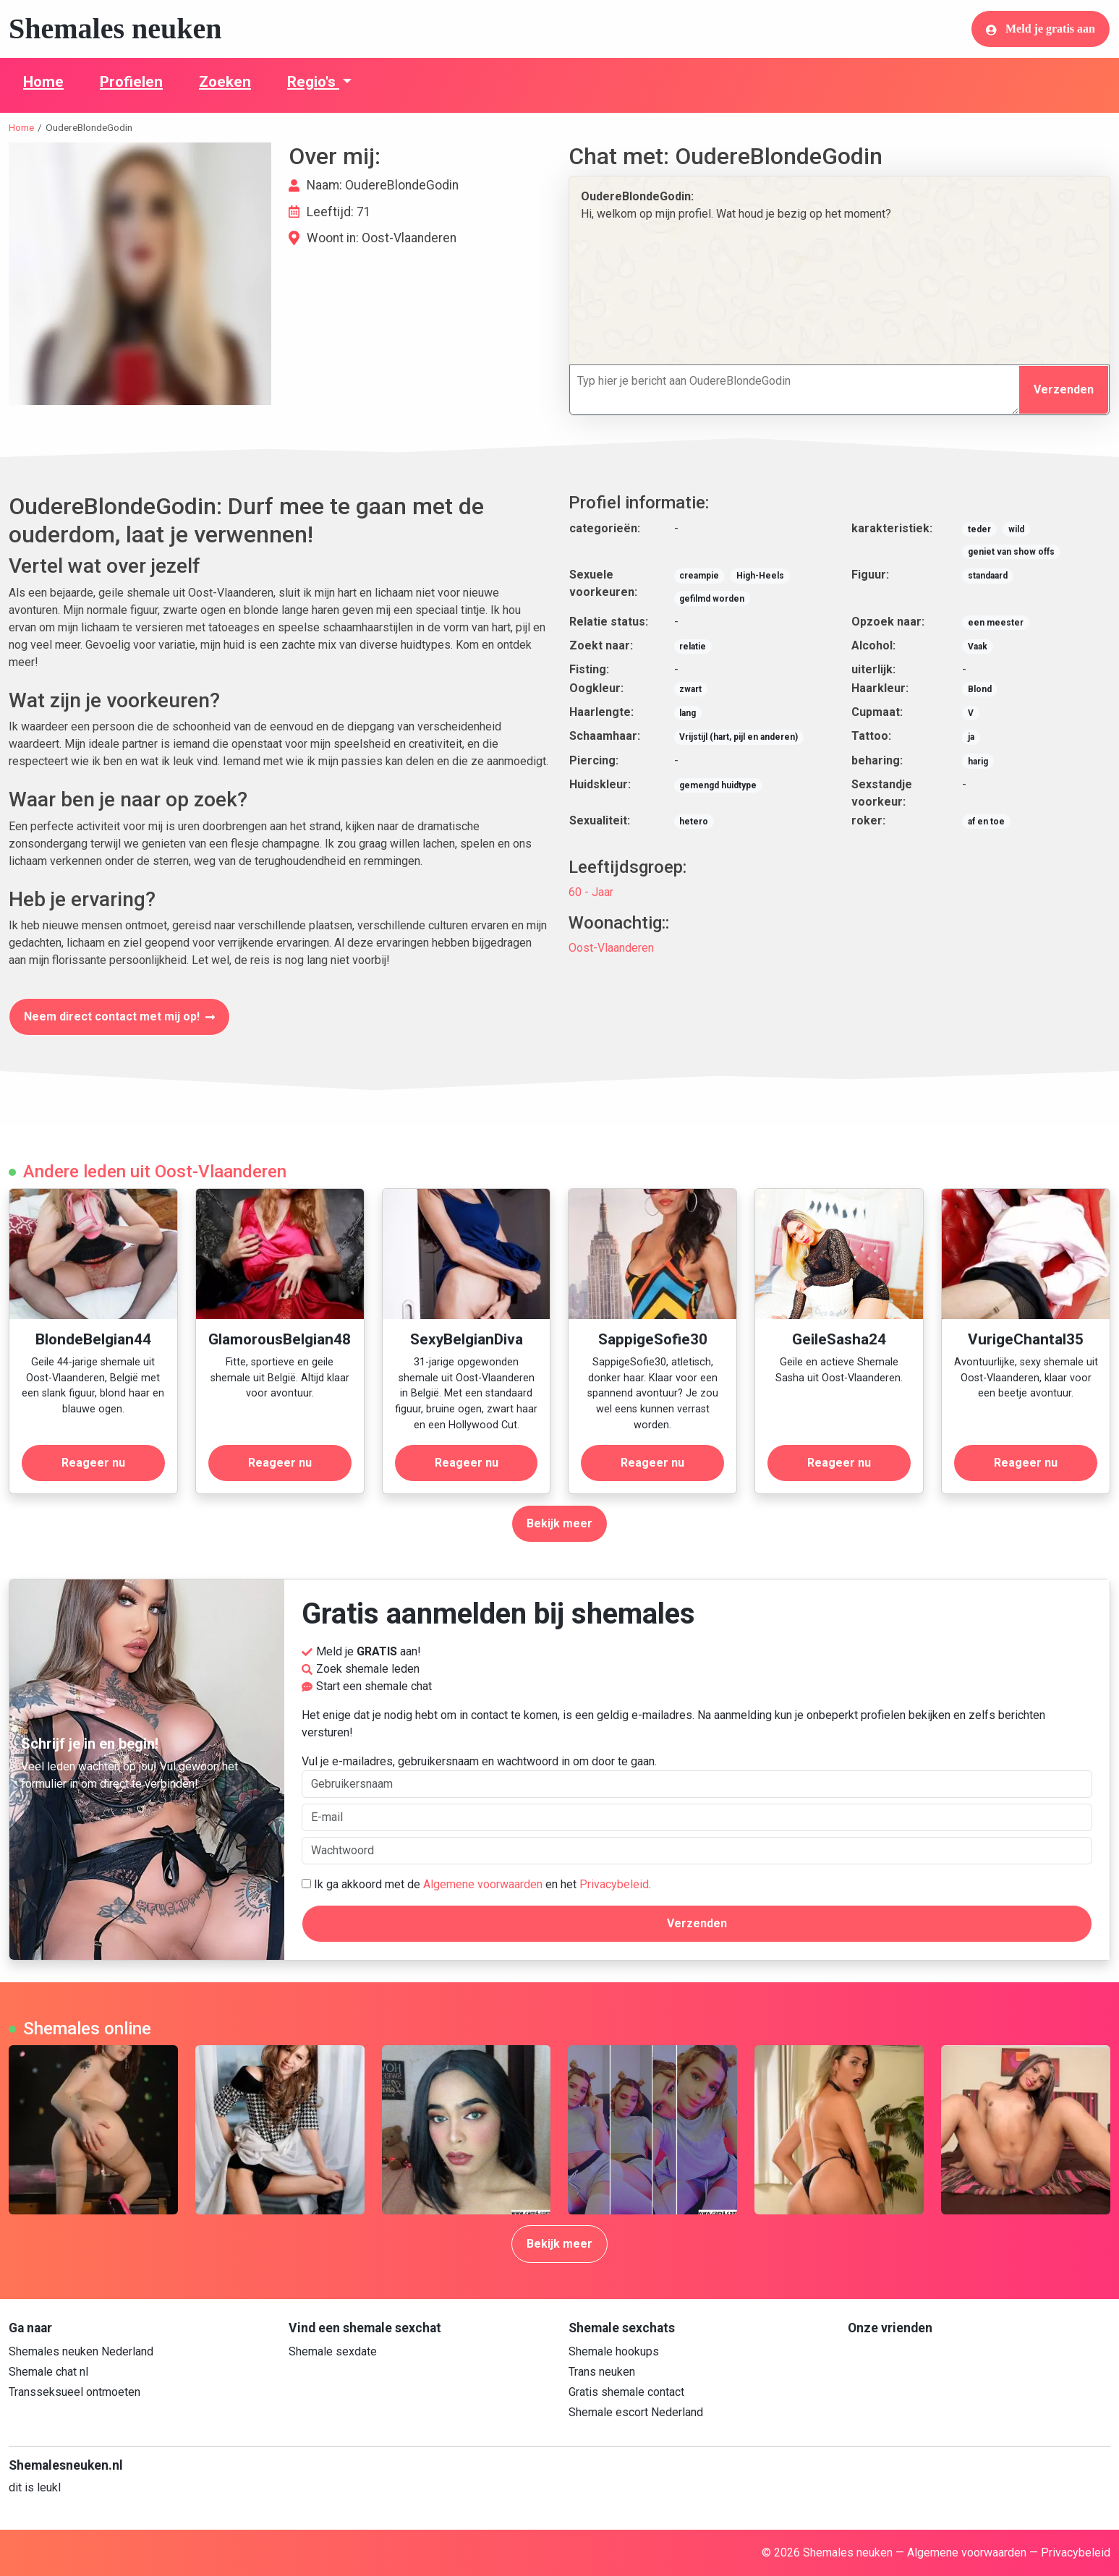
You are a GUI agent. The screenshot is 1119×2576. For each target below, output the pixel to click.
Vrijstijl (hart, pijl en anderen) (738, 737)
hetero (693, 821)
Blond (980, 689)
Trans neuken (602, 2372)
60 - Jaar (591, 892)
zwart (690, 689)
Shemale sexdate (333, 2351)
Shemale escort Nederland (636, 2412)
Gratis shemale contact (626, 2392)
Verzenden (1064, 389)
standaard (988, 576)
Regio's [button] (313, 81)
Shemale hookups (614, 2351)
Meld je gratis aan (1040, 28)
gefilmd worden (711, 599)
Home (43, 81)
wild (1016, 529)
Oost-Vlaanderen (611, 948)
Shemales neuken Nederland (81, 2351)
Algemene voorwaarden (483, 1884)
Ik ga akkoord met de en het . (476, 1884)
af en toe (986, 821)
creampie (699, 576)
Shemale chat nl (48, 2372)
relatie (692, 646)
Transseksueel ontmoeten (74, 2392)
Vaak (977, 646)
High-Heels (760, 576)
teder (979, 529)
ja (971, 737)
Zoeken (225, 81)
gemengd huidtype (718, 785)
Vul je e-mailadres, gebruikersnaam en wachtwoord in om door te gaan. (697, 1776)
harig (978, 761)
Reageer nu (93, 1463)
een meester (996, 623)
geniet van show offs (1011, 552)
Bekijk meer (559, 1523)
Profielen (131, 81)
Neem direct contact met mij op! (119, 1016)
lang (687, 713)
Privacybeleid (614, 1884)
